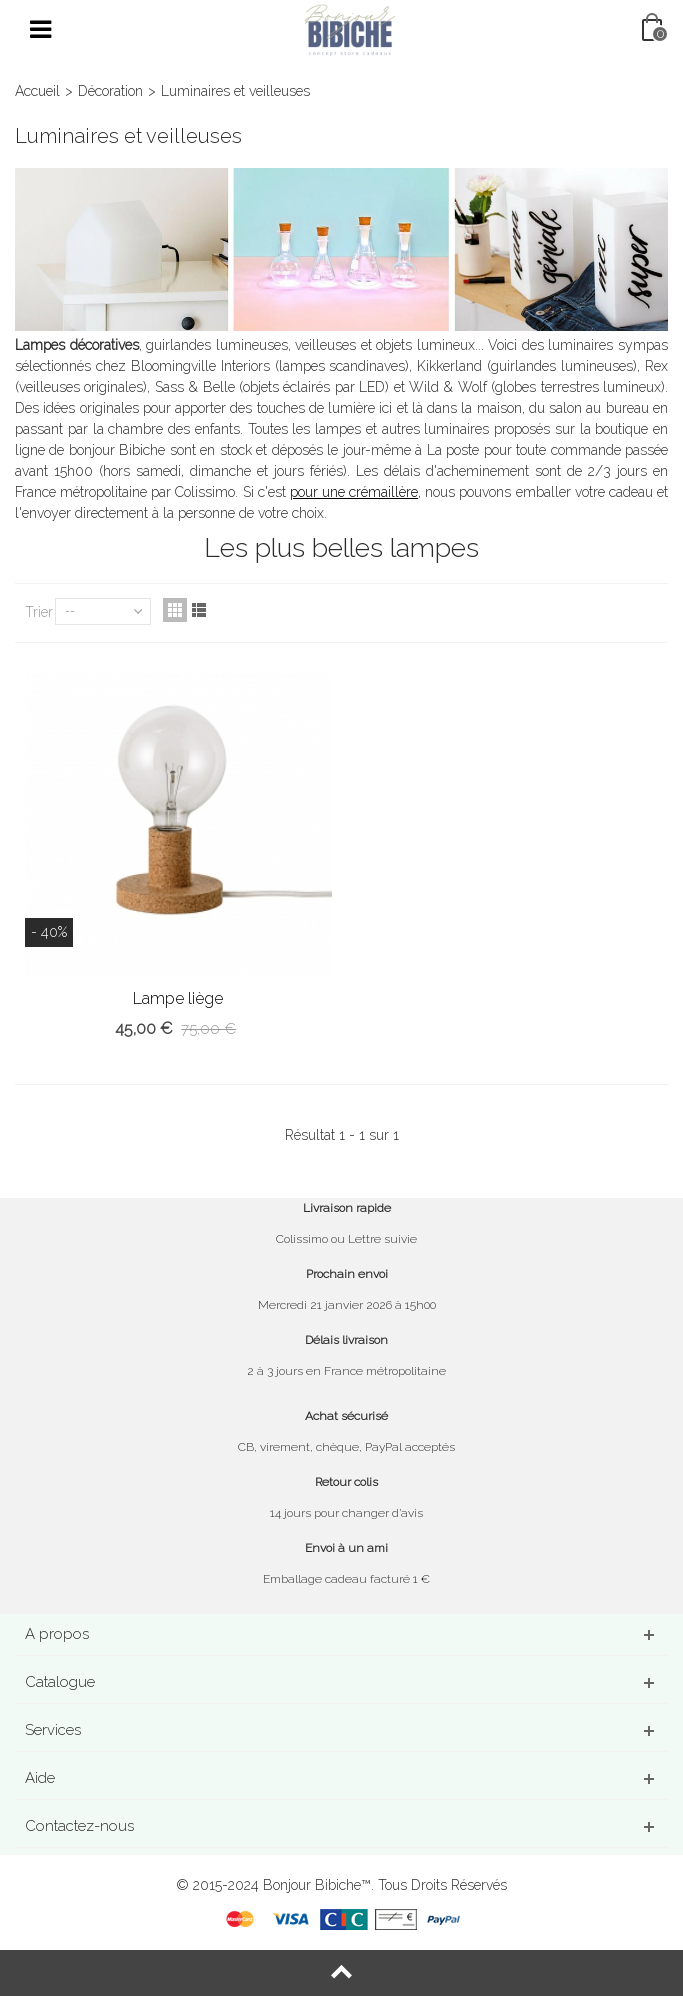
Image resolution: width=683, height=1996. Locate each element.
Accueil (37, 91)
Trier (39, 612)
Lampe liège (178, 998)
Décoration (110, 91)
